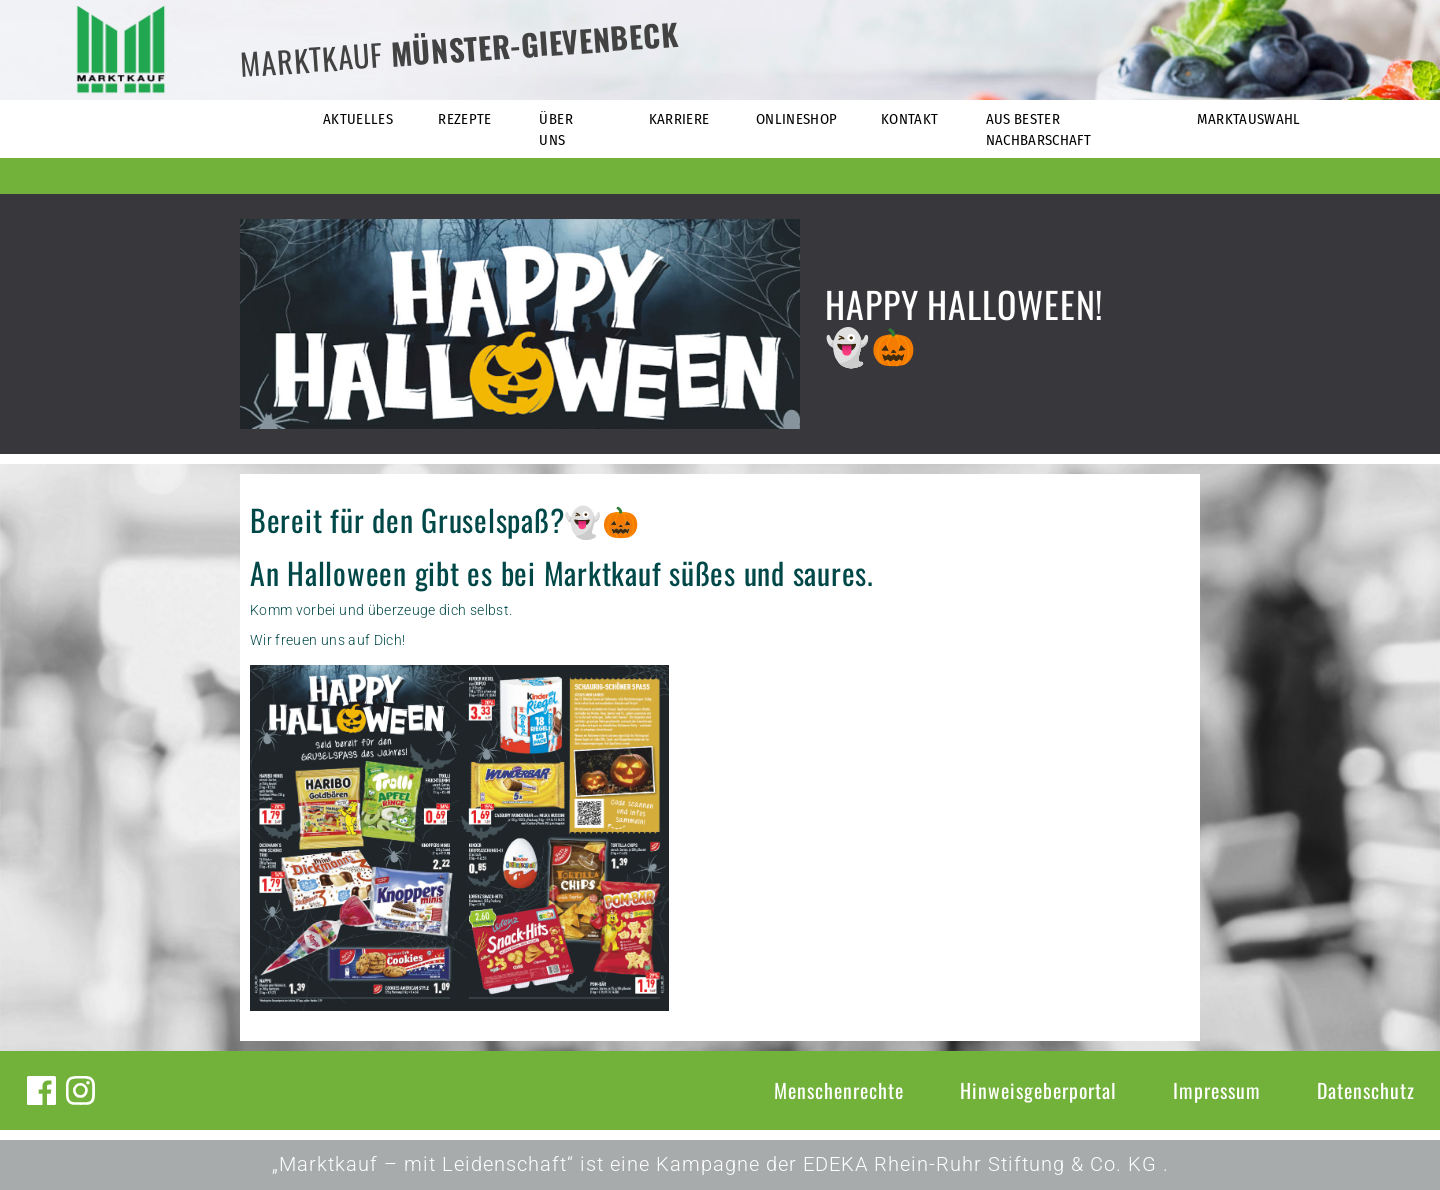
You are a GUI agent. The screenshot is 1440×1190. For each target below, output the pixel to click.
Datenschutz (1366, 1090)
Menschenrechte (839, 1090)
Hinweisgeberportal (1038, 1090)
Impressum (1217, 1090)
